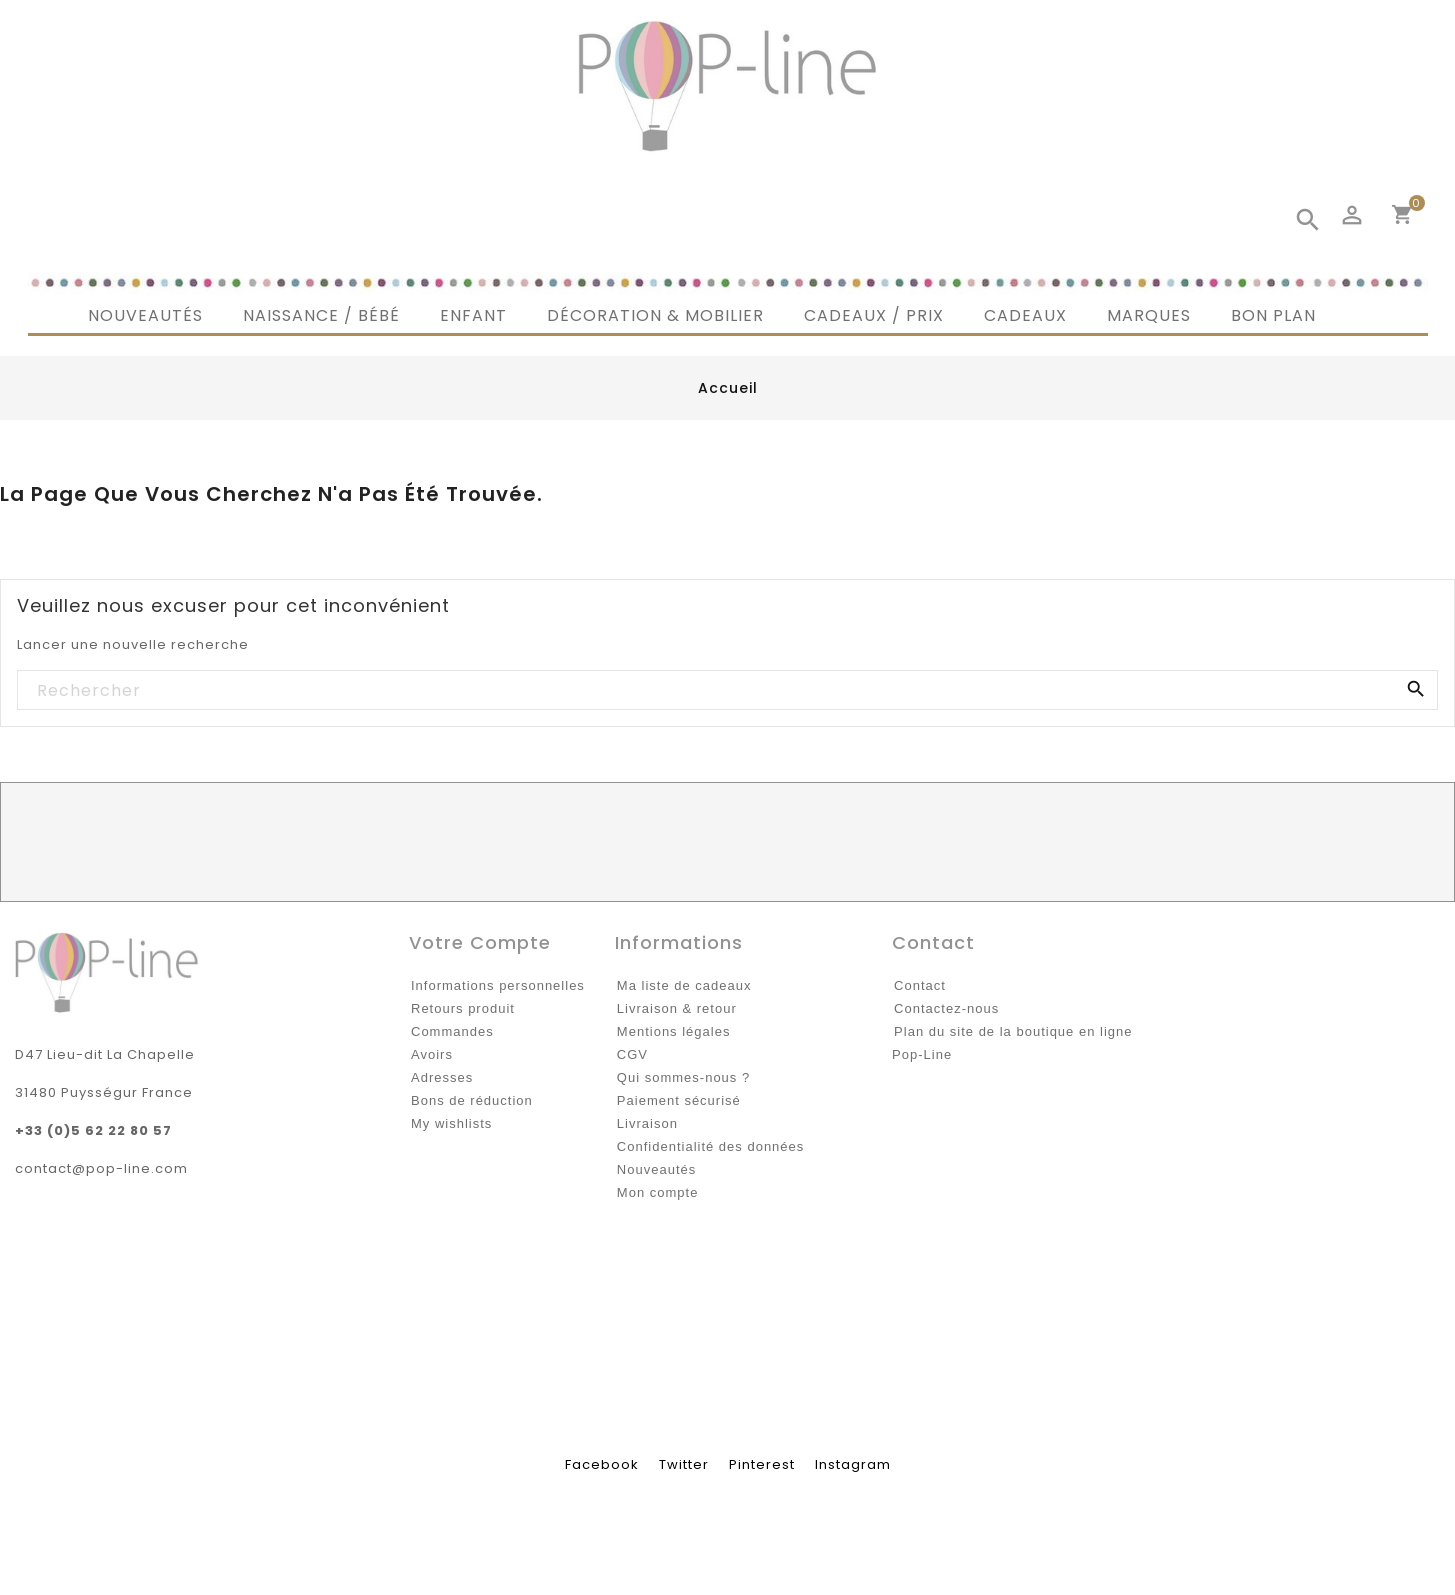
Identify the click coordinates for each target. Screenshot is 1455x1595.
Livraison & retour (677, 1008)
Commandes (452, 1031)
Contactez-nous (946, 1008)
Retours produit (463, 1008)
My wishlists (451, 1123)
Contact (920, 985)
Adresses (442, 1077)
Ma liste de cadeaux (684, 985)
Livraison (647, 1123)
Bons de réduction (472, 1100)
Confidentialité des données (710, 1146)
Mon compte (658, 1192)
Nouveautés (656, 1169)
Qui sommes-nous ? (683, 1077)
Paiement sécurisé (679, 1100)
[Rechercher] (726, 691)
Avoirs (432, 1054)
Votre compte (480, 942)
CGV (632, 1054)
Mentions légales (674, 1031)
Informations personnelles (498, 985)
